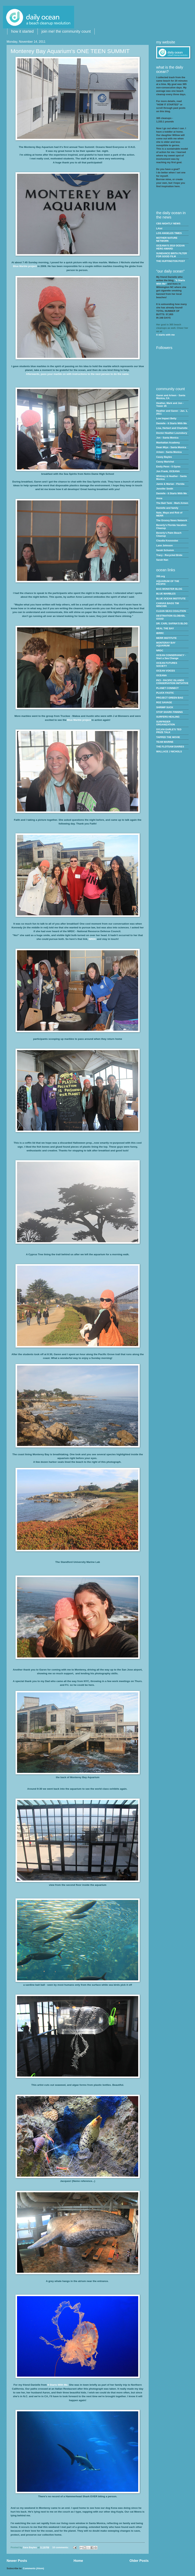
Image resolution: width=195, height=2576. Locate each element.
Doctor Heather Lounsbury (171, 433)
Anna (159, 498)
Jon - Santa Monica (167, 437)
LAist (159, 228)
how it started (22, 31)
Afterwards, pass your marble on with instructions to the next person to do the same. (77, 374)
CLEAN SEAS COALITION (171, 611)
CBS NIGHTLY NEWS (168, 223)
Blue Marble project (25, 266)
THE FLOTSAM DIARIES (170, 746)
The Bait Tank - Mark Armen (172, 503)
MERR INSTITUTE (166, 638)
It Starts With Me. (58, 2384)
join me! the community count (66, 31)
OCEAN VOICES (165, 670)
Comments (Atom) (33, 2568)
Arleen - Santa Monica (169, 452)
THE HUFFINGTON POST (170, 261)
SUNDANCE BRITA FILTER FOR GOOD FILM (171, 255)
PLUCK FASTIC (165, 692)
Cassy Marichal (165, 461)
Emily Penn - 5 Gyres (168, 466)
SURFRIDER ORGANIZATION (165, 723)
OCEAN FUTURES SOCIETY (166, 664)
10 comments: (60, 2547)
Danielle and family (167, 507)
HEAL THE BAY (165, 628)
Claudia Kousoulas (167, 540)
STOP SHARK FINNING (169, 712)
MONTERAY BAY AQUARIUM (166, 644)
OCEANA (161, 675)
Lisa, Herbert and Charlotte (171, 428)
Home (78, 2561)
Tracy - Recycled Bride (169, 555)
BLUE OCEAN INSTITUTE (171, 598)
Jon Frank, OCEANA (168, 471)
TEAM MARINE (164, 741)
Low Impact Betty (166, 418)
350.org (160, 576)
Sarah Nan (162, 559)
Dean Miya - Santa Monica (171, 447)
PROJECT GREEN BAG (169, 697)
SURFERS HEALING (167, 716)
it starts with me (165, 334)
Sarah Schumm (165, 550)
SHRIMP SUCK (164, 707)
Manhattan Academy (168, 442)
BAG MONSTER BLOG (169, 588)
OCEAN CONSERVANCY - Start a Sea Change (171, 656)
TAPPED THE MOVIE (168, 737)
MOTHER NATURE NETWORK (166, 239)
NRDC (92, 939)
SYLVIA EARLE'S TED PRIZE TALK (168, 731)
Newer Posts (17, 2561)
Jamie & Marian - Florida (170, 483)
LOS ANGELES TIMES (169, 233)
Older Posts (139, 2561)
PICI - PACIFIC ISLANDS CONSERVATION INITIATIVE (172, 682)
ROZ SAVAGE (164, 702)
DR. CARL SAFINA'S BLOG (171, 623)
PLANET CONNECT (167, 688)
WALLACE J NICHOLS (169, 751)
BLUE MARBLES (166, 593)
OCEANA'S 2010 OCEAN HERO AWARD (170, 247)
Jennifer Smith (164, 488)
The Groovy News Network (171, 520)
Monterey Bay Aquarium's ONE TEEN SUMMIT (70, 51)
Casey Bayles (164, 456)
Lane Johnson (164, 545)
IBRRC (160, 633)
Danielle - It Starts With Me (171, 423)
